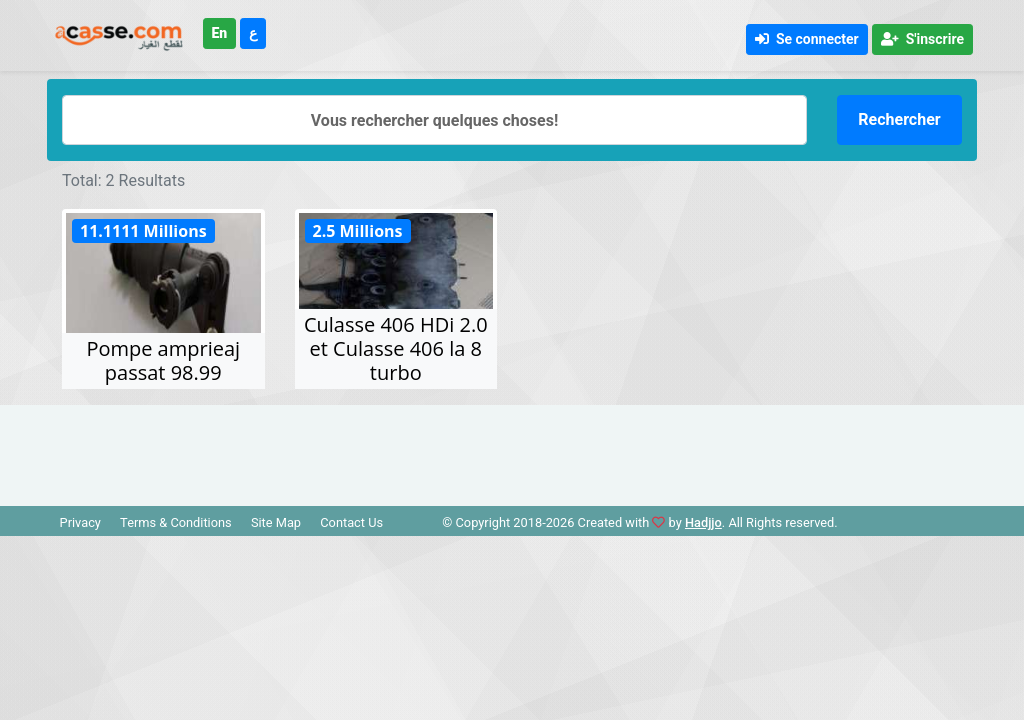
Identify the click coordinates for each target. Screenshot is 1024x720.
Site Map (276, 522)
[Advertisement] (512, 450)
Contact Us (351, 522)
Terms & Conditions (176, 522)
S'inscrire (922, 39)
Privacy (80, 522)
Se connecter (807, 39)
